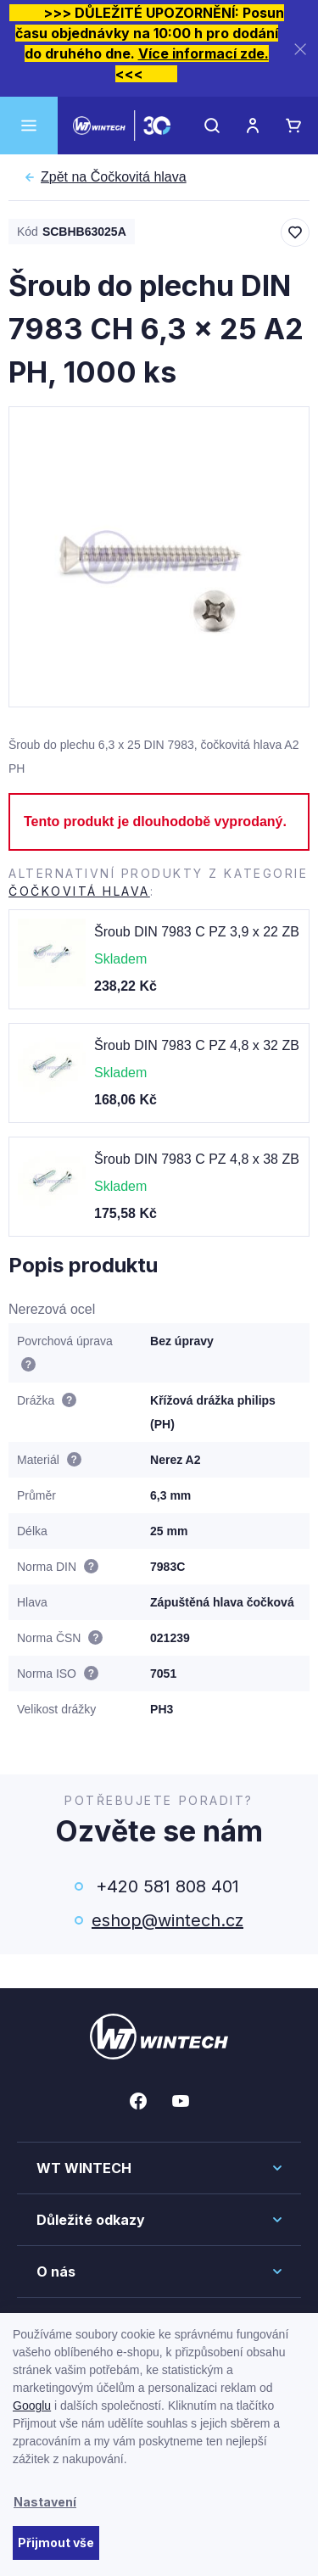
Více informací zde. (203, 53)
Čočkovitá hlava (114, 177)
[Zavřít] (300, 49)
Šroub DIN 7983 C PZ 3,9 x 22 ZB (196, 932)
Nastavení (45, 2502)
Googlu (32, 2405)
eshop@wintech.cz (167, 1920)
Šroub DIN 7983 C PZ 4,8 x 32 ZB (196, 1045)
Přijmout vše (56, 2542)
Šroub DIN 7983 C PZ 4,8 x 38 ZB (196, 1159)
